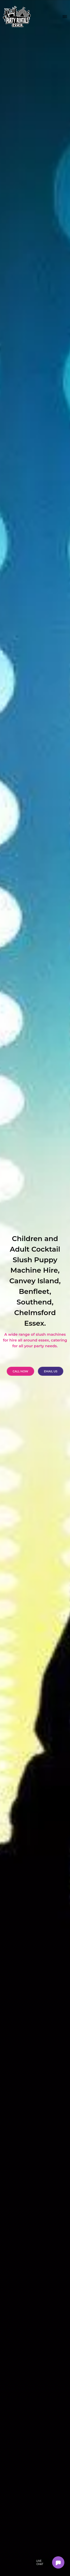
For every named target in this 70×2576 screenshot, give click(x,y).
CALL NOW (20, 1371)
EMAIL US (50, 1371)
